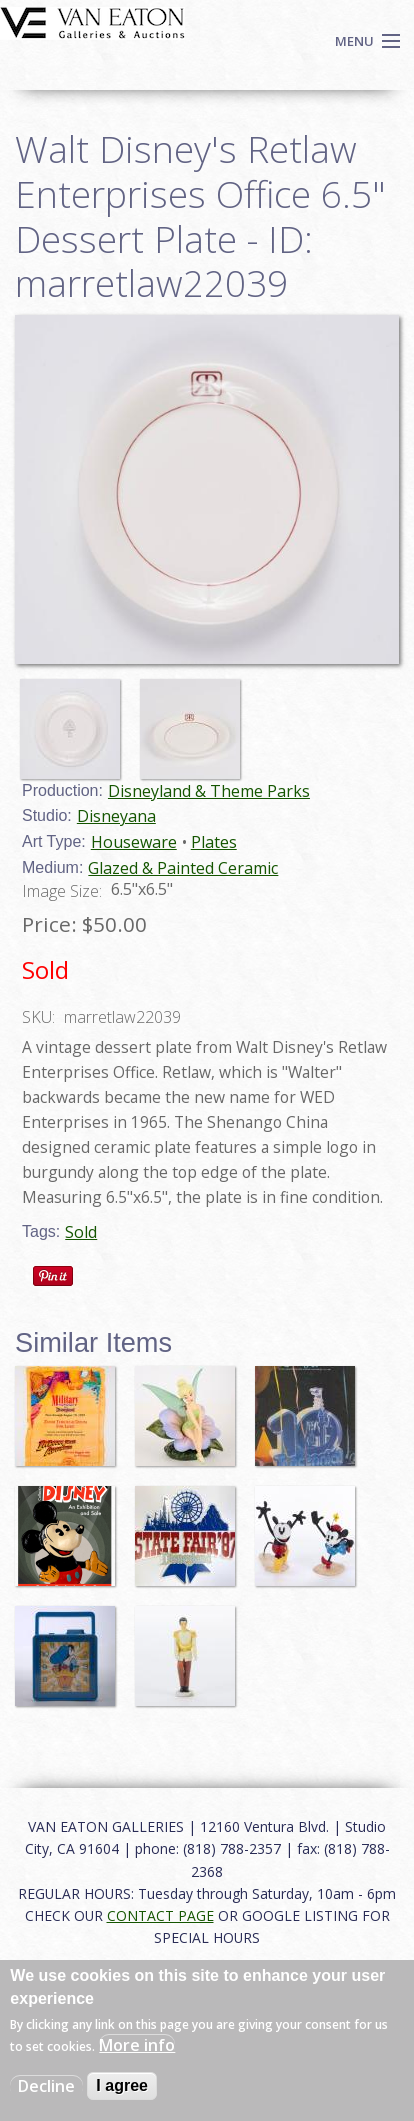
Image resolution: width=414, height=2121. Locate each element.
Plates (214, 842)
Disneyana (116, 816)
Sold (81, 1232)
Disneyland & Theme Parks (209, 791)
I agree (122, 2085)
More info (137, 2045)
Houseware (134, 842)
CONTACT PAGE (160, 1915)
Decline (46, 2086)
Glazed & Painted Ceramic (183, 868)
